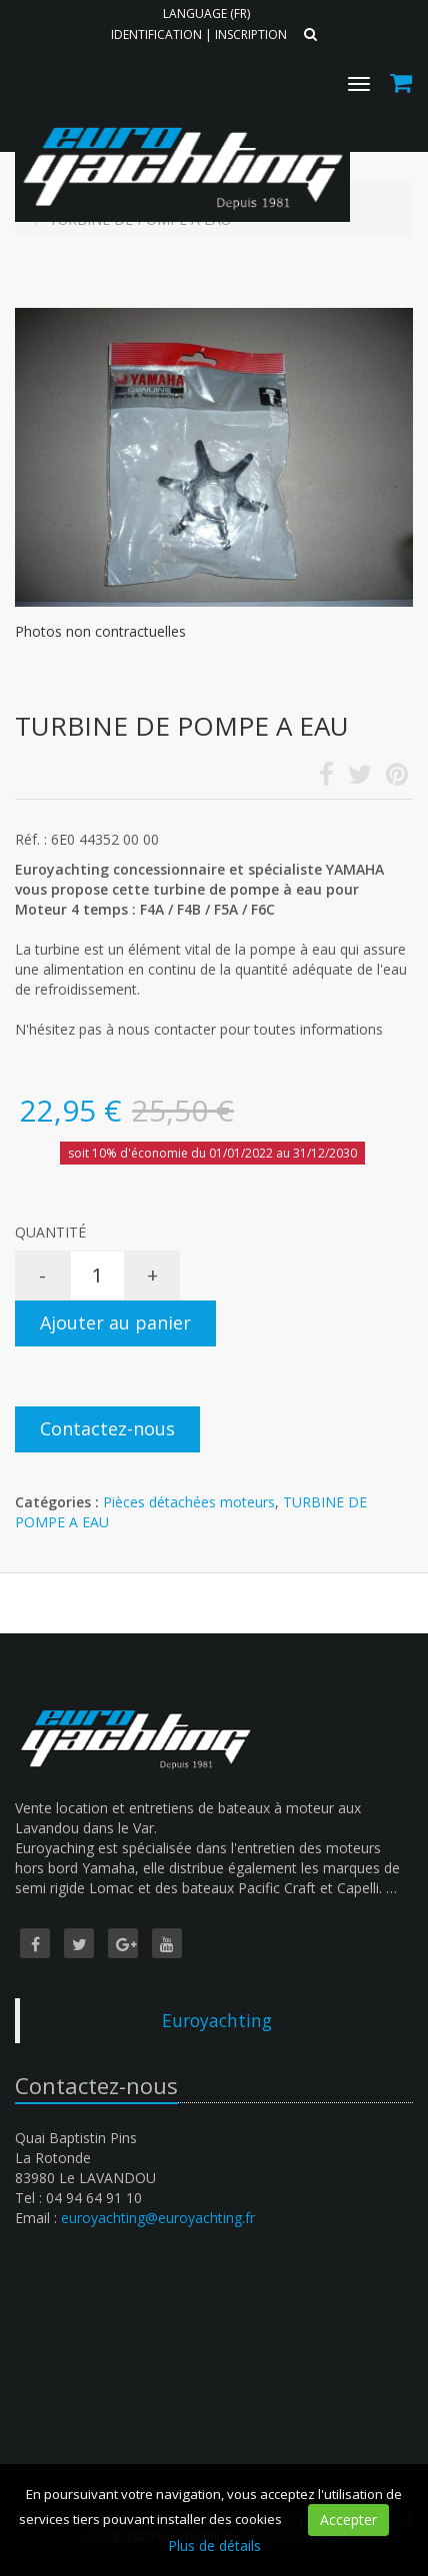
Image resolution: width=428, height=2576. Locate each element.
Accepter (348, 2519)
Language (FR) (206, 13)
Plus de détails (214, 2545)
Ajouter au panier (115, 1322)
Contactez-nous (107, 1428)
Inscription (251, 34)
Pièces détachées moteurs (189, 1501)
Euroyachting (217, 2020)
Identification (156, 34)
